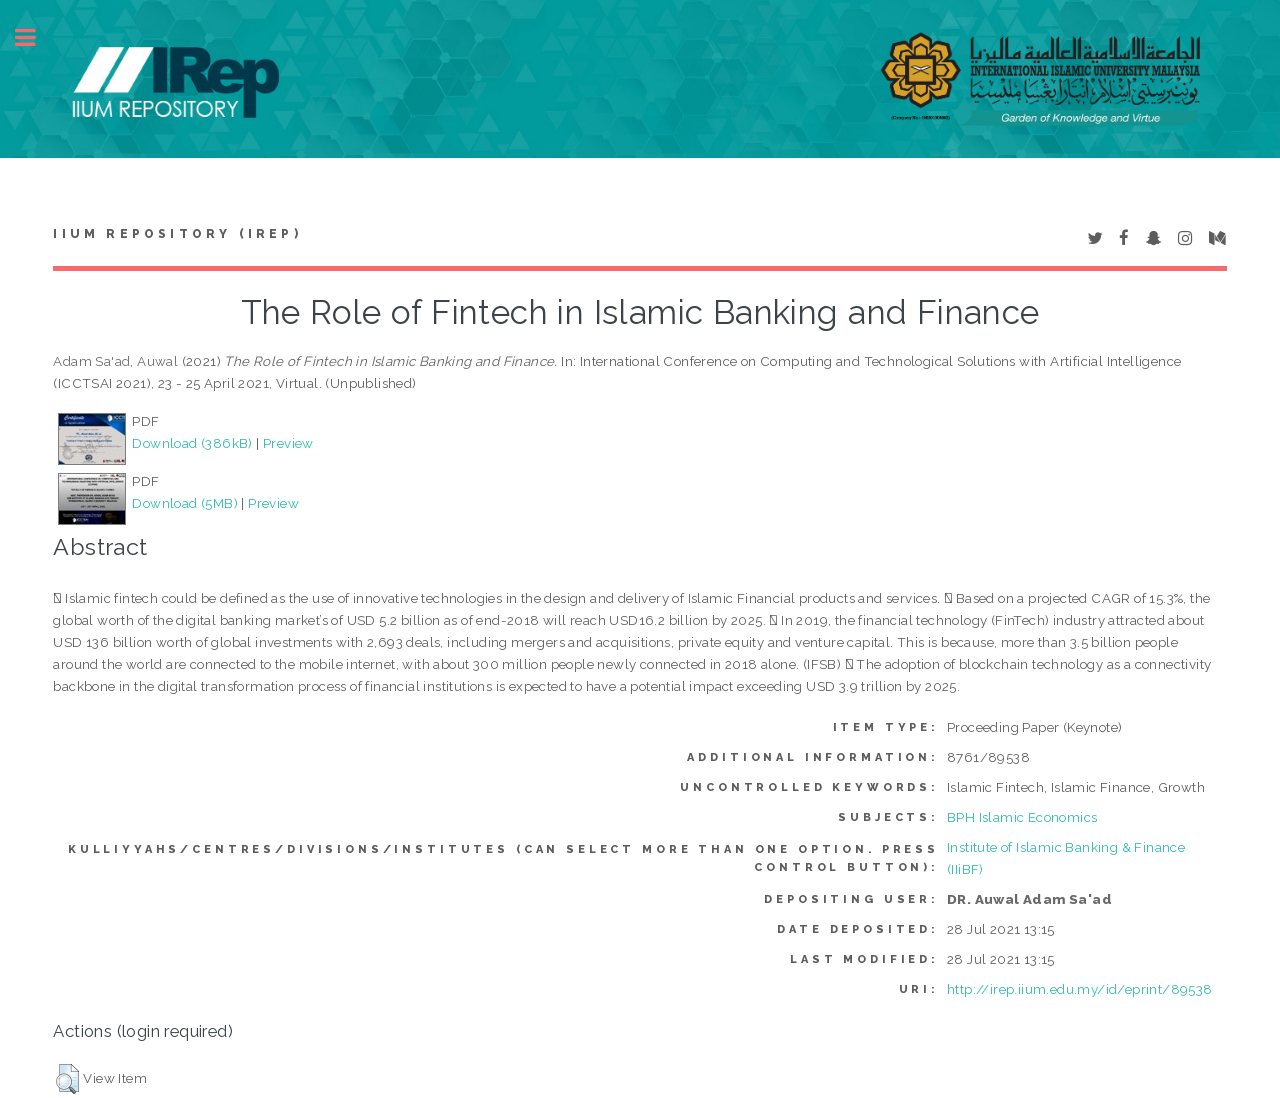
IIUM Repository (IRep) (177, 234)
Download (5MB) (185, 503)
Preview (288, 443)
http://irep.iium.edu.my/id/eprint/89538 (1080, 989)
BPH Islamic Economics (1022, 817)
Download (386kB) (192, 443)
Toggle (36, 37)
